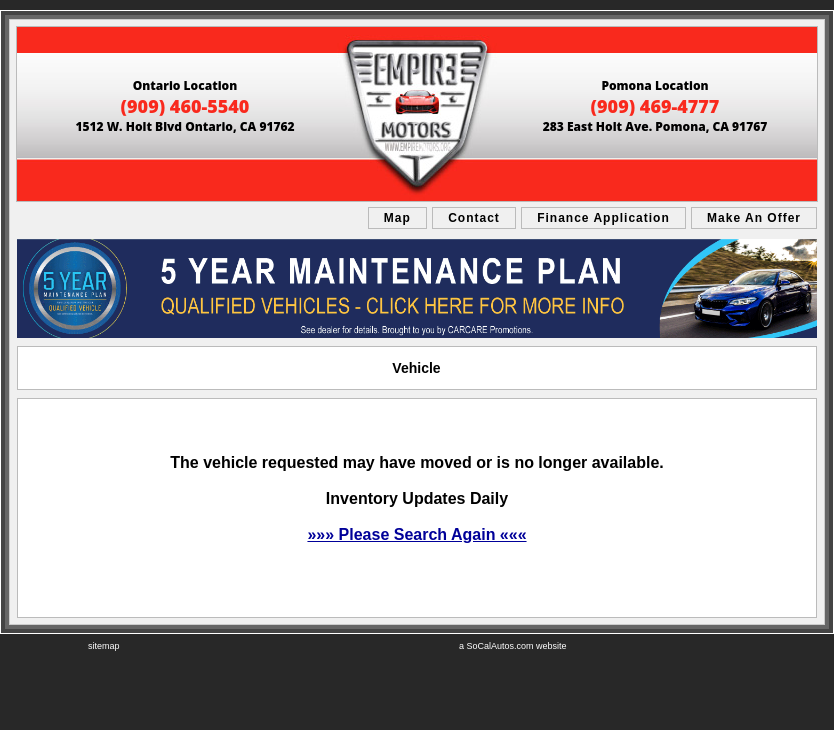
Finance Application (603, 218)
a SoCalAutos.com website (513, 646)
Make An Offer (754, 218)
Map (397, 218)
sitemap (104, 646)
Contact (474, 218)
